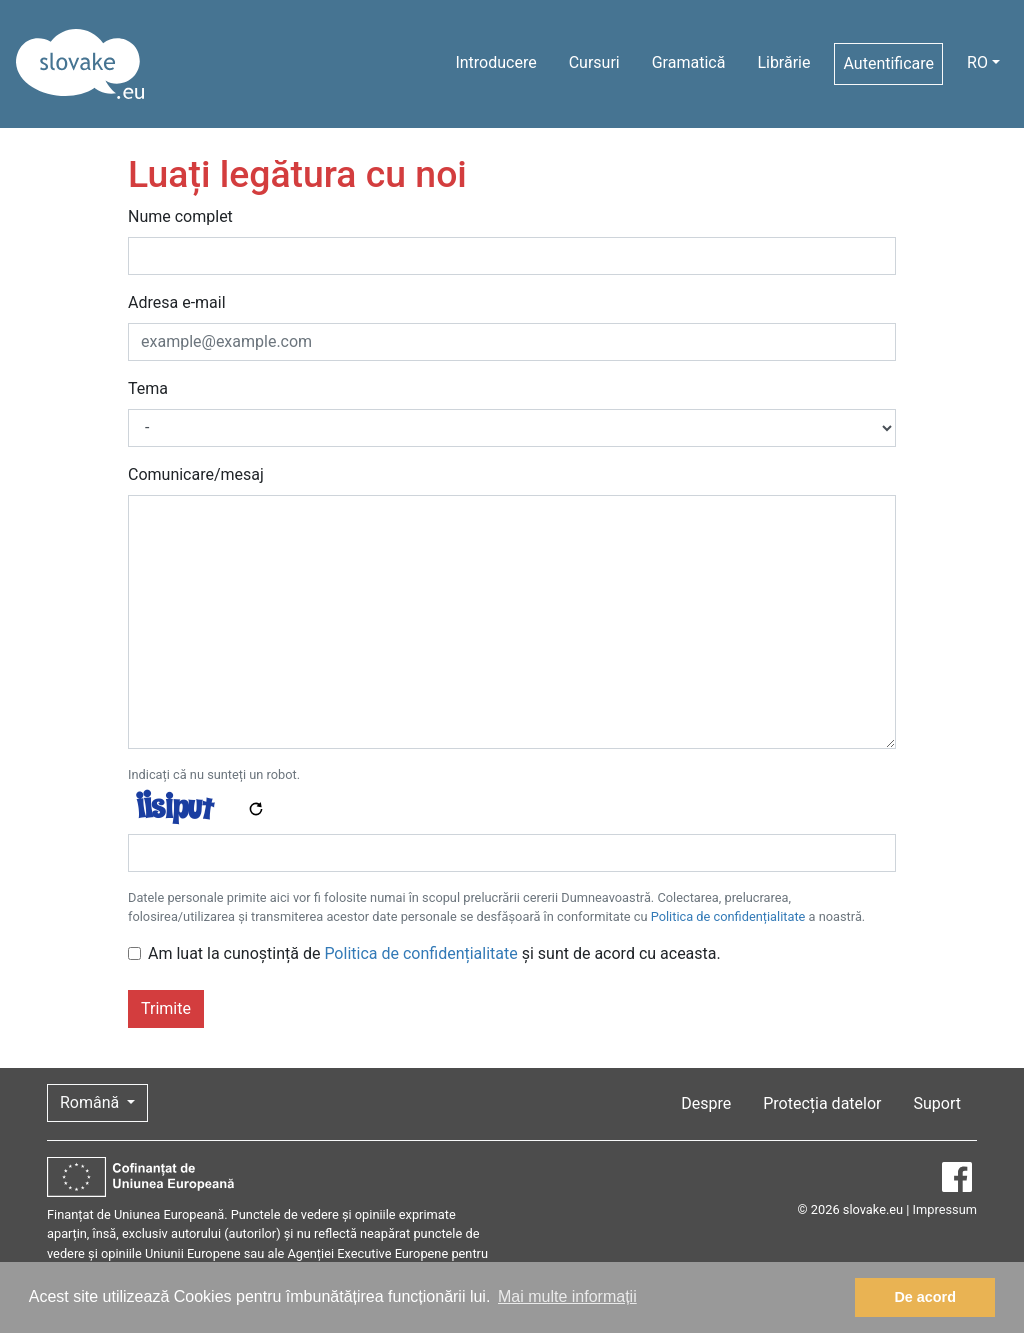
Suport (937, 1103)
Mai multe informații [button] (567, 1296)
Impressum (945, 1209)
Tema (148, 388)
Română (91, 1102)
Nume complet (180, 216)
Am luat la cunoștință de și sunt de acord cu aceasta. (434, 953)
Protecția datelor (822, 1103)
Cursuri (594, 62)
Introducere (495, 62)
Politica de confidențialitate (728, 916)
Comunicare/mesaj (196, 474)
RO (977, 62)
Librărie (783, 62)
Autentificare (888, 63)
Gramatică (689, 62)
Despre (706, 1103)
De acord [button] (925, 1297)
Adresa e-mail (177, 302)
